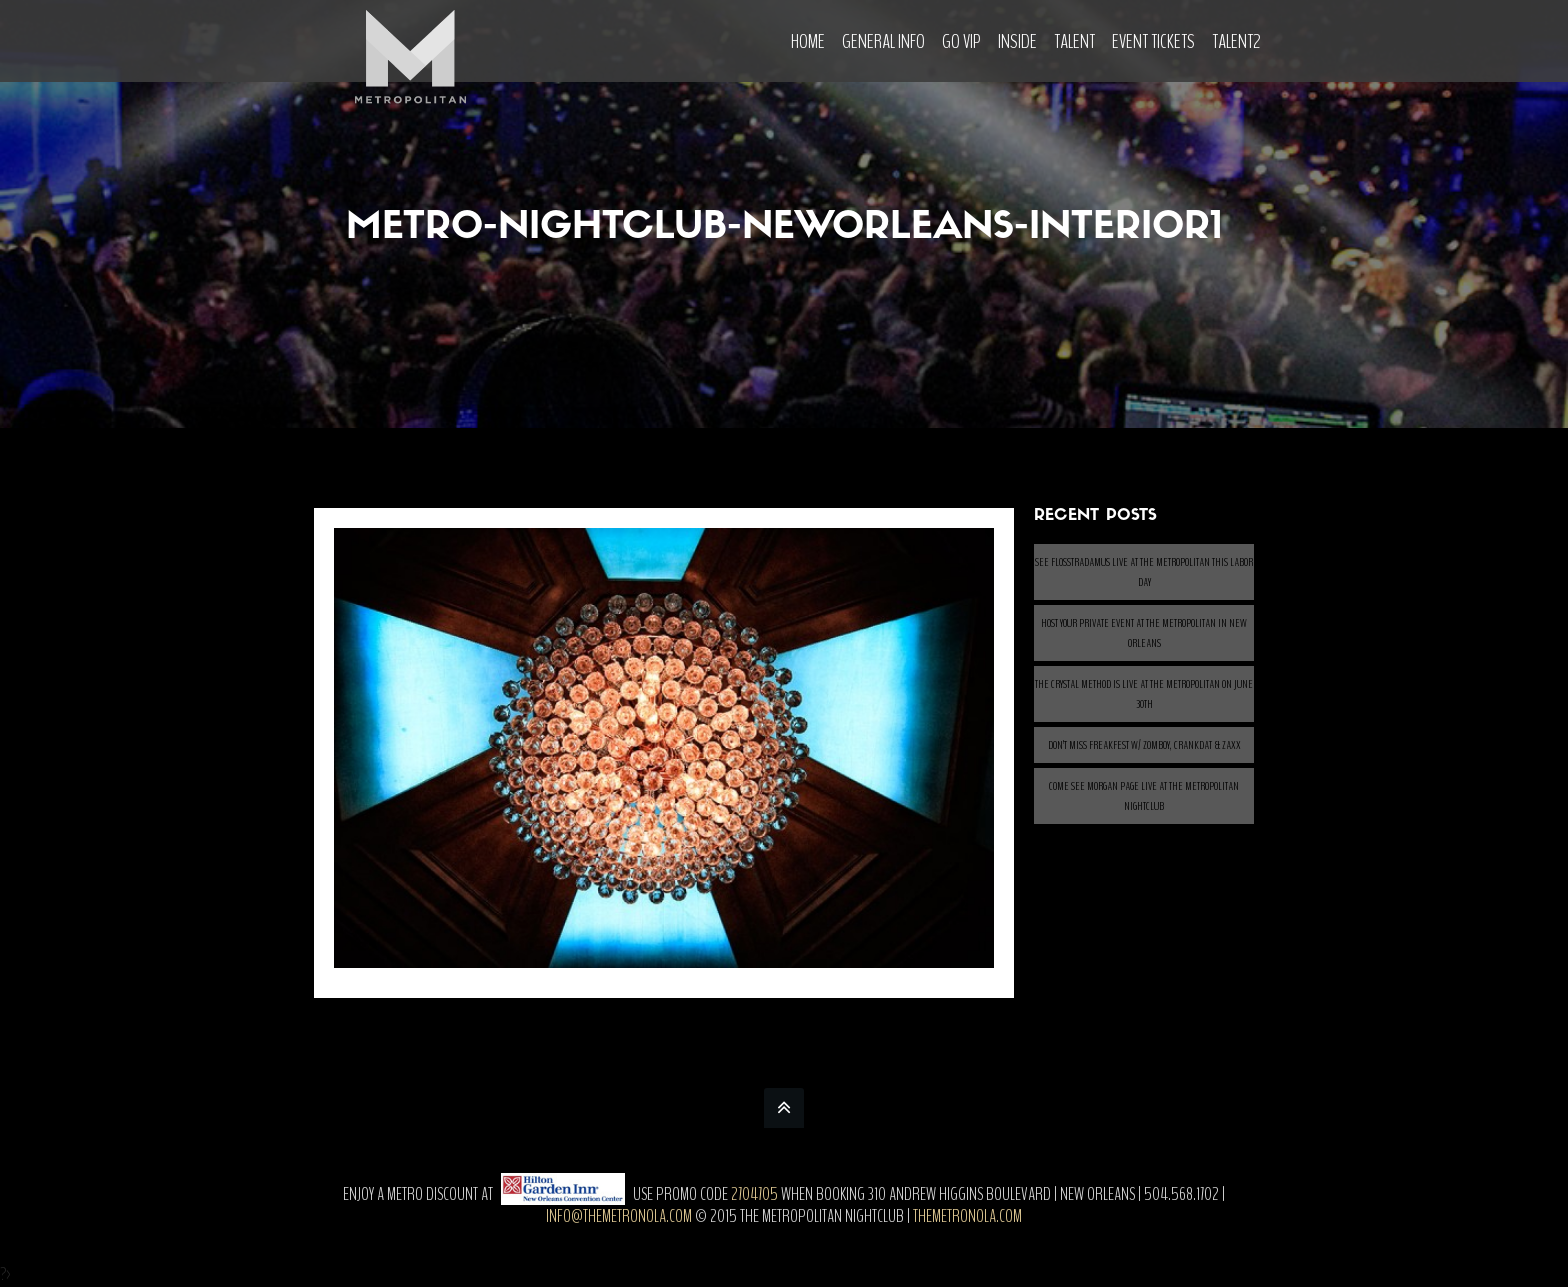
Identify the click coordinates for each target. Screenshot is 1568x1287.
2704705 (754, 1194)
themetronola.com (967, 1216)
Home (808, 41)
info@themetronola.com (619, 1216)
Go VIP (961, 41)
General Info (883, 41)
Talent (1074, 41)
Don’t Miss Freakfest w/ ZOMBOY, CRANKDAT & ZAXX (1144, 745)
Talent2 (1236, 41)
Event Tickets (1153, 41)
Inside (1017, 41)
